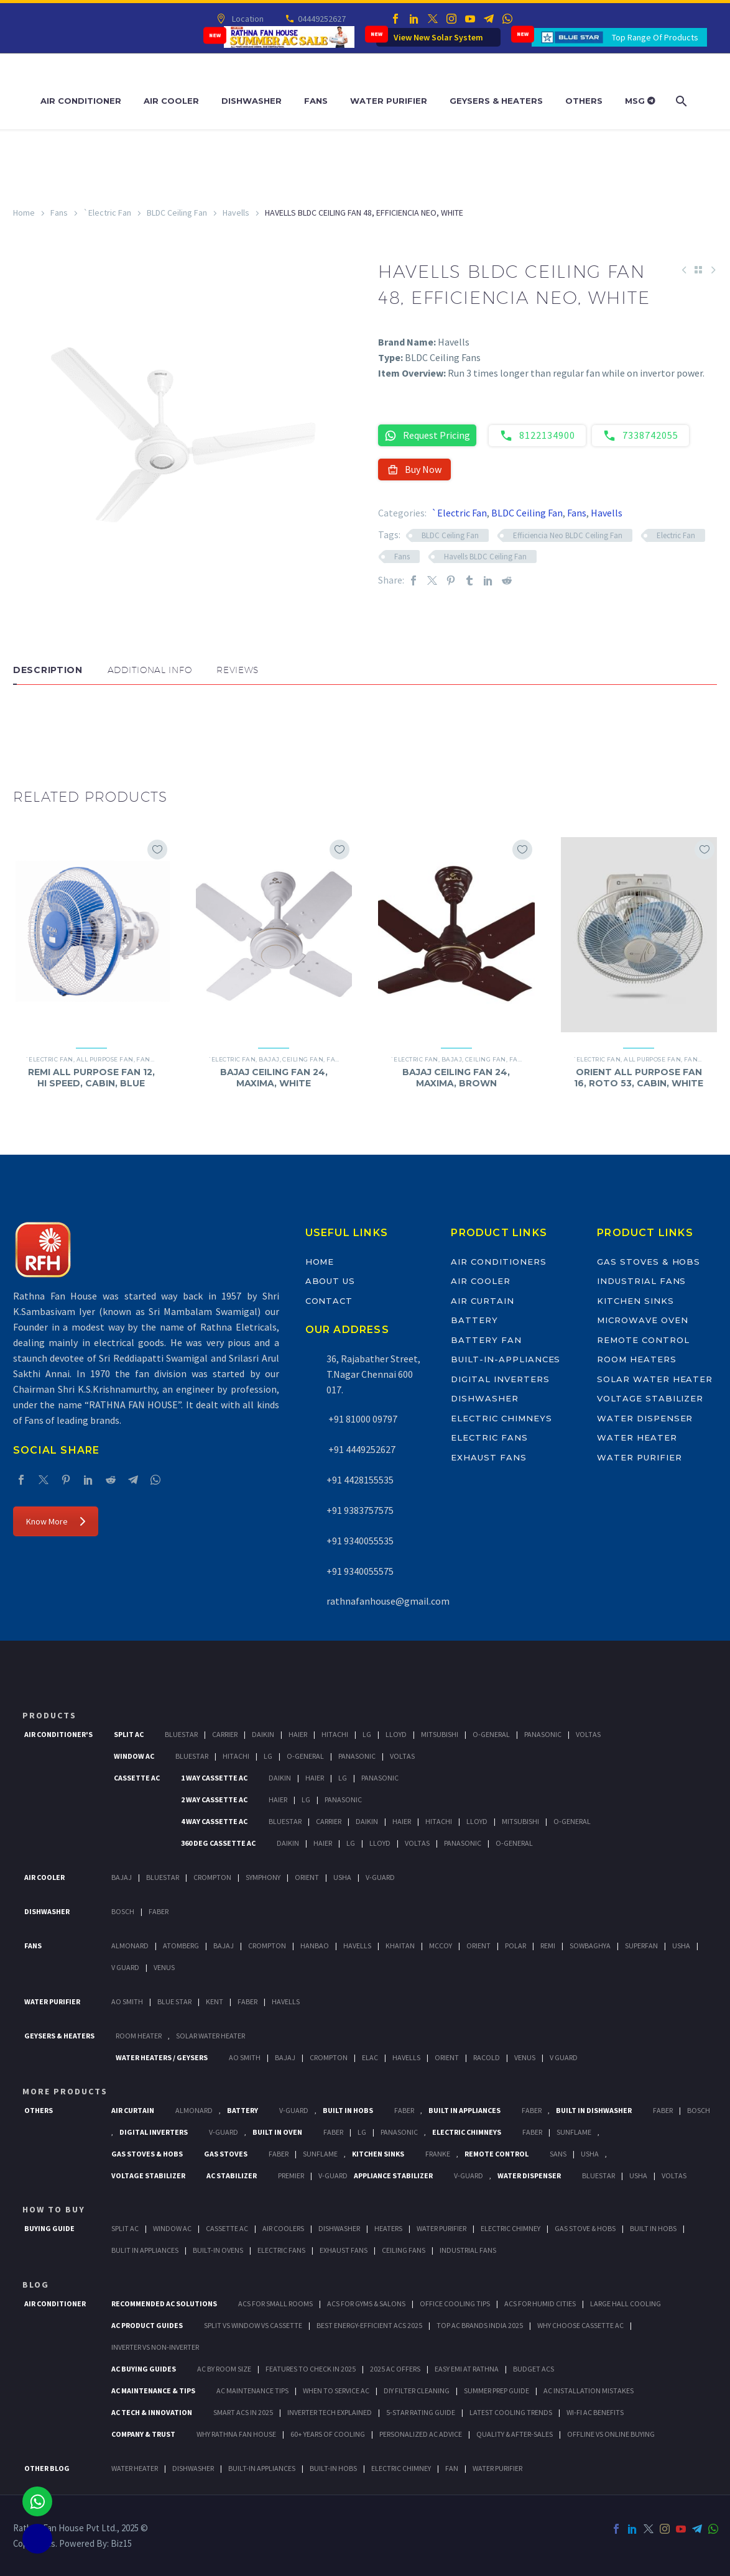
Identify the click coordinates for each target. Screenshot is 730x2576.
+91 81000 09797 (361, 1419)
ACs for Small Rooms (275, 2303)
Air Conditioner (80, 101)
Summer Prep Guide (496, 2390)
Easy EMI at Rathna (467, 2368)
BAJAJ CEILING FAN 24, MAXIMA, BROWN (456, 1077)
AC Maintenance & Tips (153, 2390)
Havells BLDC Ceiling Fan (485, 556)
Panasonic (542, 1734)
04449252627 (320, 18)
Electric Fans (489, 1437)
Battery (474, 1320)
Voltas (588, 1734)
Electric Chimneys (501, 1418)
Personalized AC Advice (420, 2434)
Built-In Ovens (218, 2250)
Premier (291, 2175)
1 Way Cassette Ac (214, 1777)
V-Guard (380, 1877)
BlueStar (181, 1734)
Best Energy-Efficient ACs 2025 (369, 2325)
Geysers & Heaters (496, 101)
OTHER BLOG (47, 2468)
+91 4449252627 (360, 1449)
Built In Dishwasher (594, 2110)
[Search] (680, 101)
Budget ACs (533, 2368)
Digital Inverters (500, 1379)
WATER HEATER (134, 2468)
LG (362, 2132)
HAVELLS (286, 2001)
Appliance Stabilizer (393, 2175)
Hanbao (314, 1945)
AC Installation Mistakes (588, 2390)
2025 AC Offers (395, 2368)
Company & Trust (143, 2434)
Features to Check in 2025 (311, 2368)
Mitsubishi (439, 1734)
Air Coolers (283, 2228)
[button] (25, 722)
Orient (307, 1877)
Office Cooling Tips (455, 2303)
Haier (298, 1734)
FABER (247, 2001)
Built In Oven (277, 2132)
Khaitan (400, 1945)
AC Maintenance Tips (252, 2390)
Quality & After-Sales (514, 2434)
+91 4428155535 (360, 1480)
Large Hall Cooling (625, 2303)
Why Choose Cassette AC (580, 2325)
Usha (342, 1877)
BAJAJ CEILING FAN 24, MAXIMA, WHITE (274, 1077)
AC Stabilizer (231, 2175)
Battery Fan (486, 1340)
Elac (370, 2057)
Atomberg (181, 1945)
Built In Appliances (464, 2110)
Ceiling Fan (302, 1059)
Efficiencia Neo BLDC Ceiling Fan (567, 535)
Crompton (212, 1877)
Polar (515, 1945)
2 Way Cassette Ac (214, 1799)
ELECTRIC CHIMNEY (401, 2468)
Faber (159, 1911)
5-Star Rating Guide (420, 2412)
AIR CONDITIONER (55, 2303)
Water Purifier (388, 101)
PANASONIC (399, 2132)
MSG (640, 101)
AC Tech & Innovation (151, 2412)
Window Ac (134, 1756)
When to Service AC (336, 2390)
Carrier (225, 1734)
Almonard (130, 1945)
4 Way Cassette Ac (214, 1821)
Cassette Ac (137, 1777)
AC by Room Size (224, 2368)
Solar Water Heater (655, 1379)
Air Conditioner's (58, 1734)
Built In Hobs (348, 2110)
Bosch (122, 1911)
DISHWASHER (193, 2468)
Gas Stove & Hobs (585, 2228)
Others (584, 101)
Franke (437, 2153)
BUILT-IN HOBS (333, 2468)
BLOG (35, 2284)
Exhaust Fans (488, 1457)
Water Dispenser (645, 1418)
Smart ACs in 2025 (243, 2412)
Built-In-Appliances (505, 1359)
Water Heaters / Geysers (162, 2057)
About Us (330, 1281)
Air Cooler (171, 101)
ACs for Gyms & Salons (366, 2303)
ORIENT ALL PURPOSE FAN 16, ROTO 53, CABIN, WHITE (638, 1077)
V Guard (125, 1967)
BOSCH (698, 2110)
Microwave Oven (642, 1320)
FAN (451, 2468)
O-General (491, 1734)
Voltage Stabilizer (650, 1398)
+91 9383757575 (360, 1510)
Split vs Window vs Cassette (253, 2325)
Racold (486, 2057)
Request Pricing (427, 435)
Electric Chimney (510, 2228)
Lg (367, 1734)
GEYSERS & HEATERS (59, 2035)
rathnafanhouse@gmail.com (388, 1601)
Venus (164, 1967)
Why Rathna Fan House (236, 2434)
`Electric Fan (107, 212)
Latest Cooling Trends (510, 2412)
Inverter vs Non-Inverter (155, 2347)
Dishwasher (251, 101)
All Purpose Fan (105, 1059)
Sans (558, 2153)
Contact (329, 1301)
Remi (547, 1945)
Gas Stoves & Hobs (648, 1262)
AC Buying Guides (143, 2368)
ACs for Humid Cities (540, 2303)
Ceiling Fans (403, 2250)
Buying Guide (49, 2228)
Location (246, 18)
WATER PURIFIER (497, 2468)
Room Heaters (636, 1359)
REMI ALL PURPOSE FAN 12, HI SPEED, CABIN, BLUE (91, 1077)
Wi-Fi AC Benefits (595, 2412)
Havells (236, 212)
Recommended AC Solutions (164, 2303)
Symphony (263, 1877)
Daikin (263, 1734)
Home (24, 212)
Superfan (641, 1945)
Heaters (388, 2228)
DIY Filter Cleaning (417, 2390)
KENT (214, 2001)
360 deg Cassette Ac (218, 1843)
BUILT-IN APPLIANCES (261, 2468)
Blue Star (174, 2001)
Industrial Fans (641, 1281)
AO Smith (127, 2001)
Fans (316, 101)
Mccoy (440, 1945)
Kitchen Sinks (635, 1301)
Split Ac (129, 1734)
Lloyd (396, 1734)
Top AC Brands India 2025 (480, 2325)
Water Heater (637, 1437)
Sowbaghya (590, 1945)
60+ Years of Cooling (327, 2434)
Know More (55, 1521)
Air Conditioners (498, 1262)
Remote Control (643, 1340)
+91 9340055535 (360, 1540)
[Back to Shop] (698, 270)
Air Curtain (482, 1301)
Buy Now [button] (414, 469)
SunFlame (574, 2132)
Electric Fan (676, 535)
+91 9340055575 (360, 1571)
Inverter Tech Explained (329, 2412)
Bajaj (269, 1059)
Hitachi (334, 1734)
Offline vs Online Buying (611, 2434)
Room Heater (139, 2035)
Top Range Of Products (655, 37)
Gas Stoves (225, 2153)
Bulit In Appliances (144, 2250)
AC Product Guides (147, 2325)
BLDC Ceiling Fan (177, 212)
